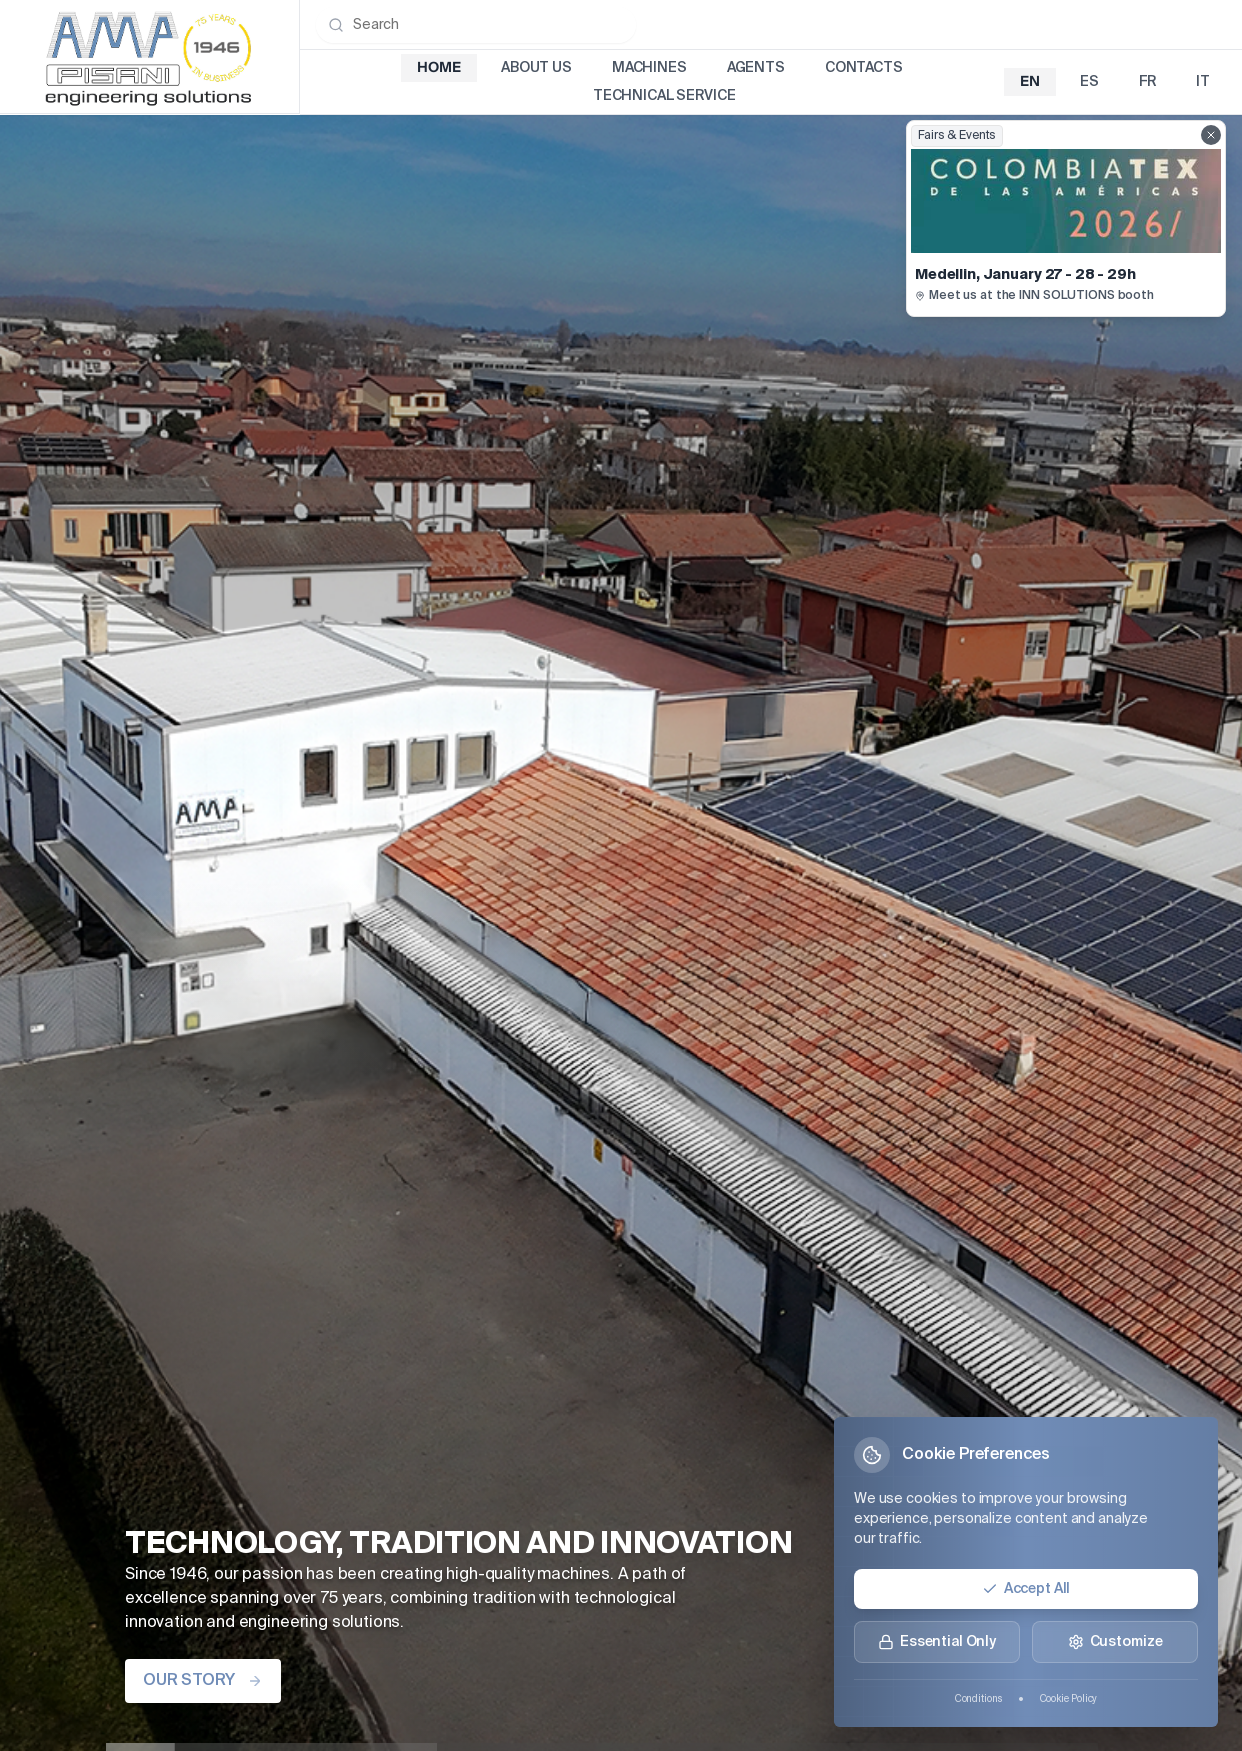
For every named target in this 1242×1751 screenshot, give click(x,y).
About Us (536, 68)
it (1203, 82)
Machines (649, 68)
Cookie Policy (1069, 1699)
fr (1148, 82)
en (1030, 82)
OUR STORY (203, 1681)
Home (438, 68)
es (1089, 82)
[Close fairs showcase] (1211, 135)
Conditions (978, 1699)
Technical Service (664, 96)
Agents (756, 68)
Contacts (864, 68)
